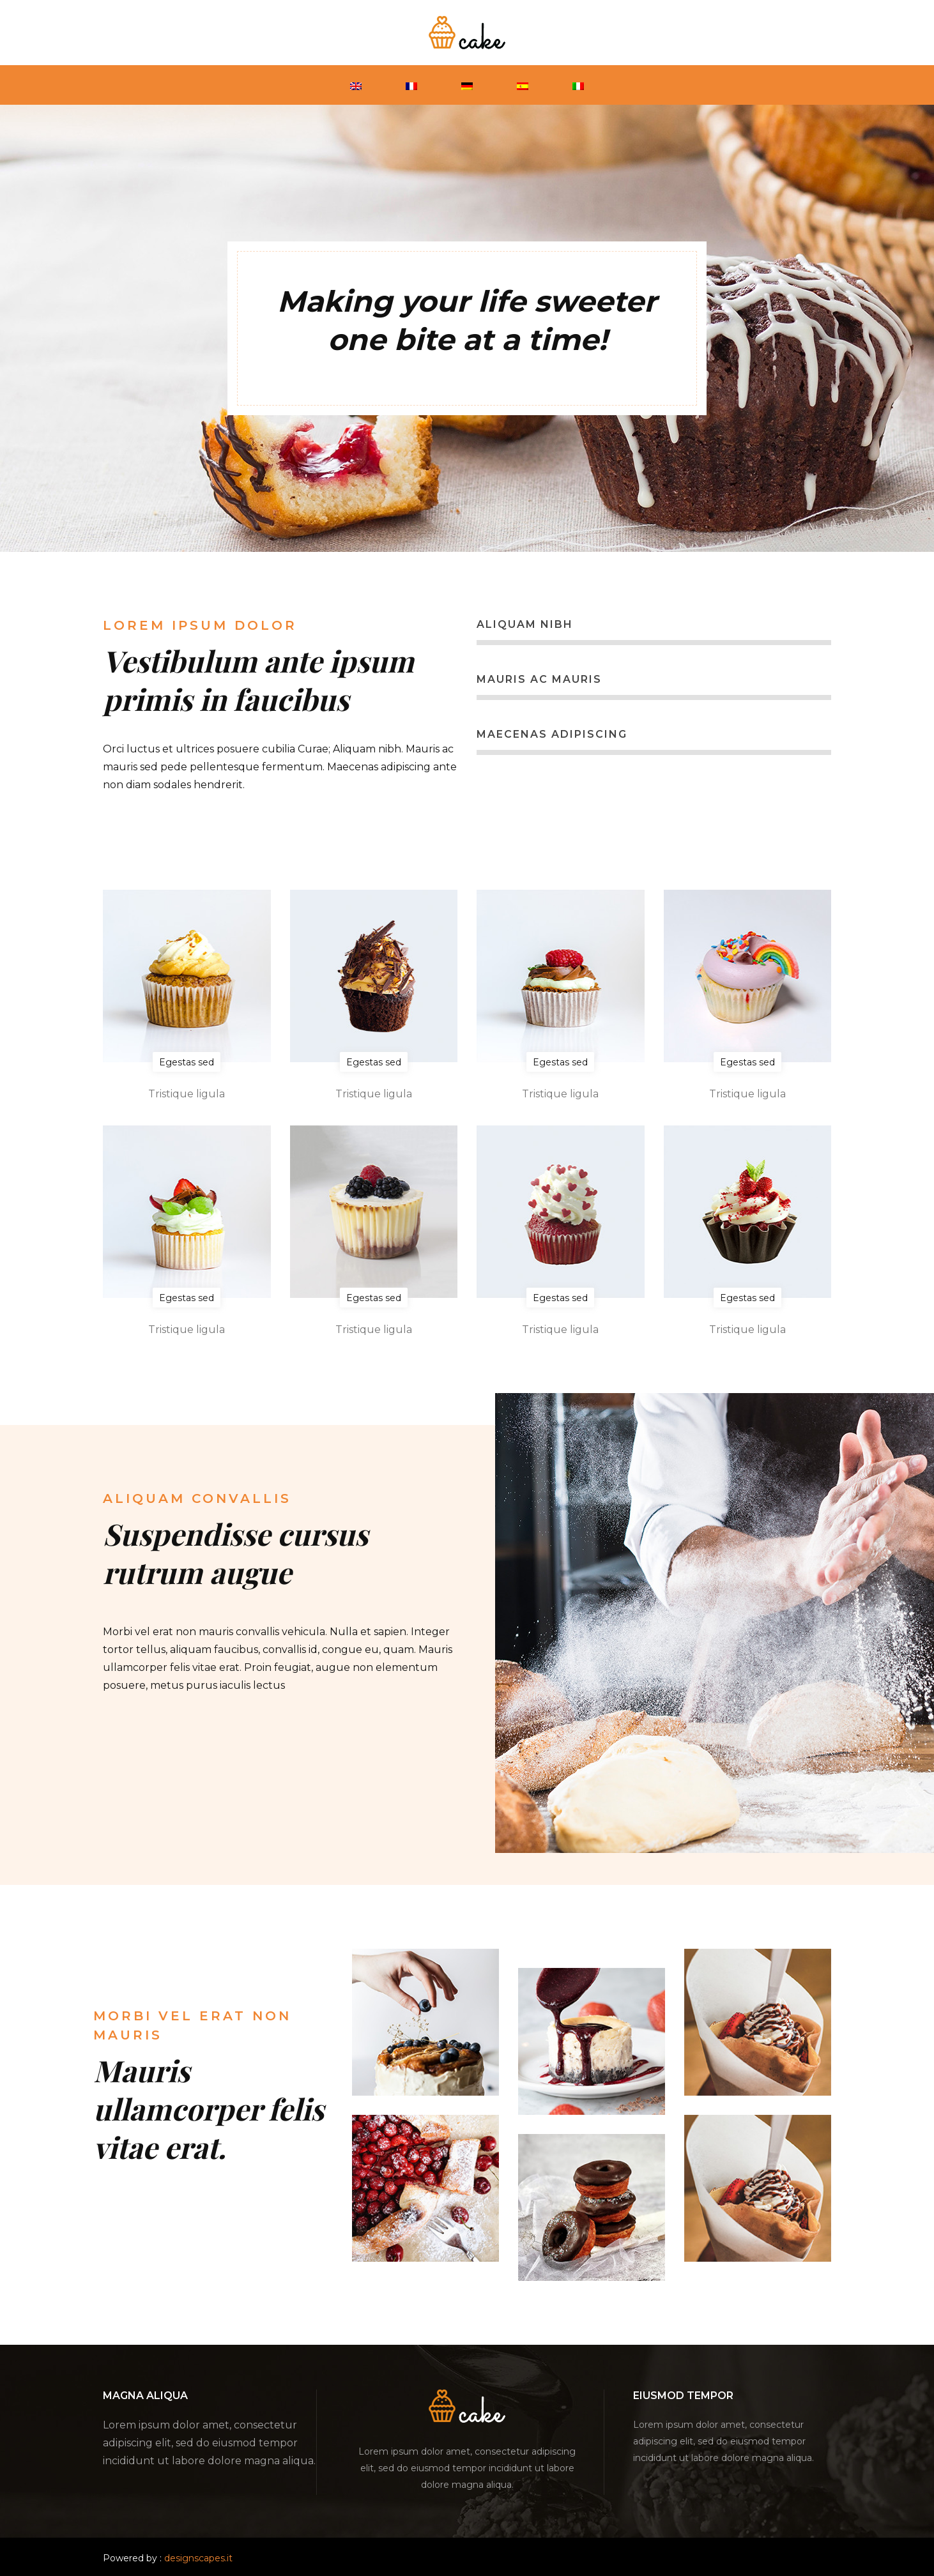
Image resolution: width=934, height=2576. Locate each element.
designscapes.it (198, 2558)
